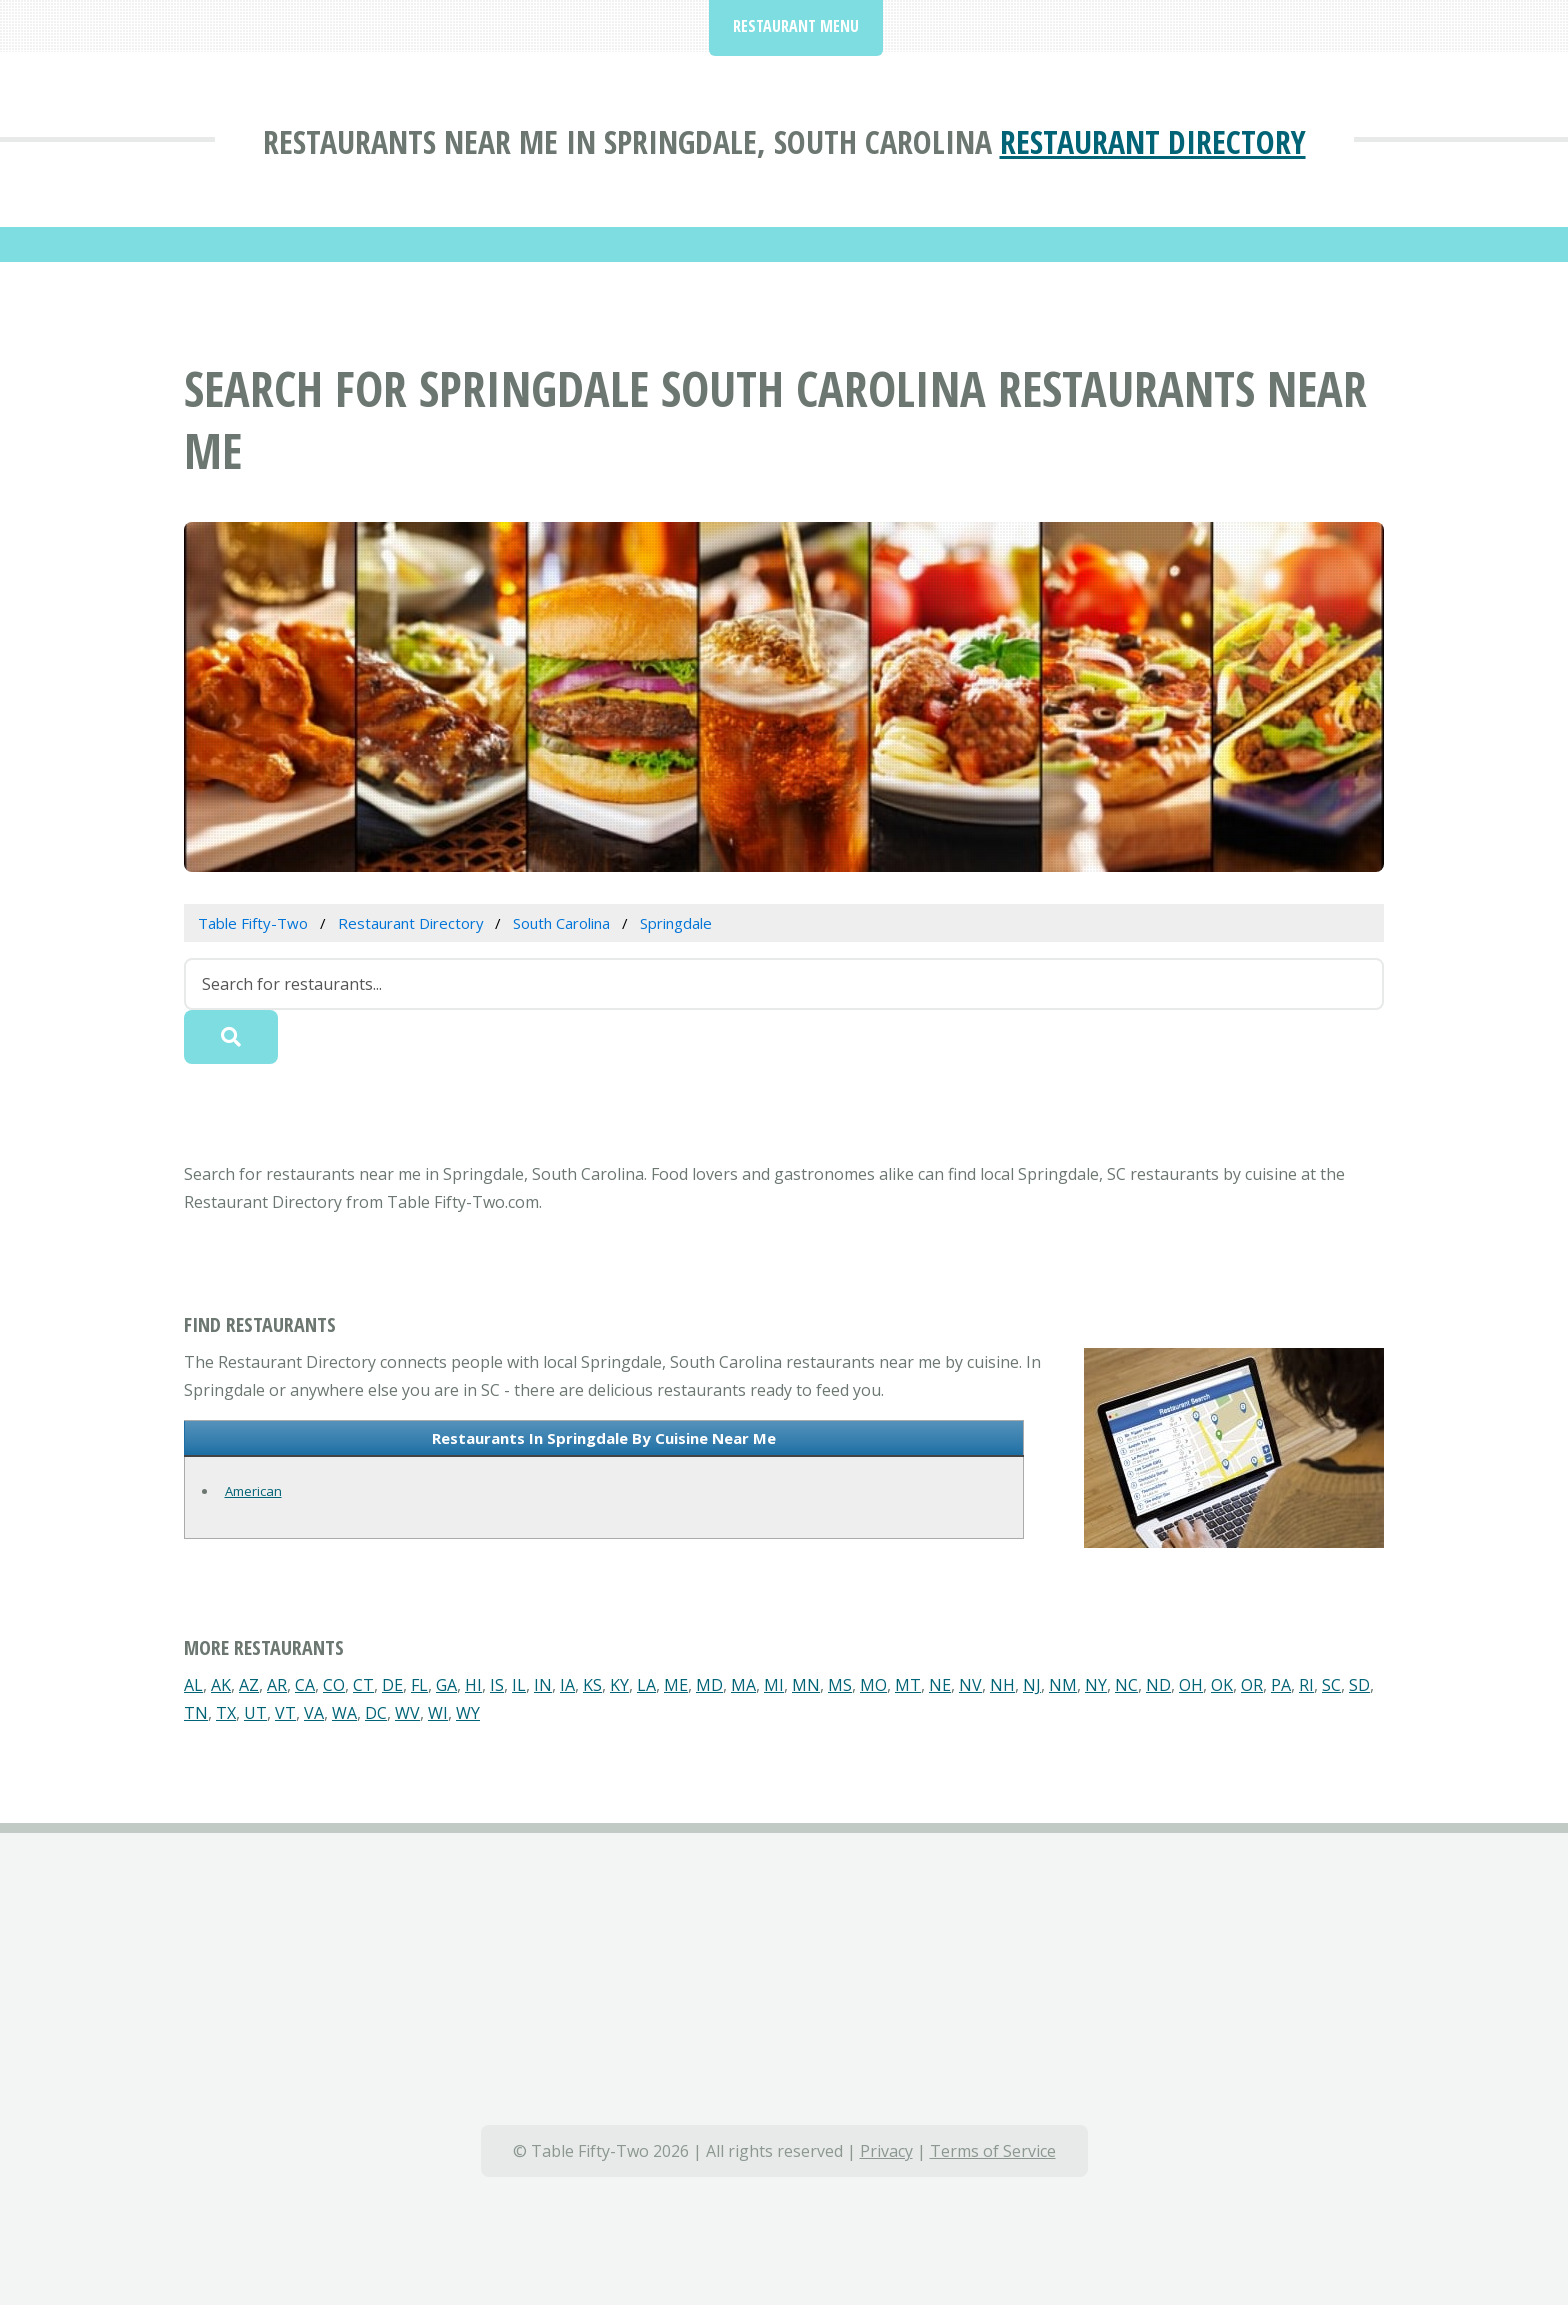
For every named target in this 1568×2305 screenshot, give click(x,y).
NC (1126, 1685)
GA (446, 1685)
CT (363, 1685)
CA (305, 1685)
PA (1281, 1685)
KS (592, 1685)
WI (438, 1713)
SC (1331, 1685)
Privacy (886, 2151)
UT (255, 1713)
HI (473, 1685)
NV (970, 1685)
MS (840, 1685)
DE (392, 1685)
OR (1252, 1685)
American (253, 1491)
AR (277, 1685)
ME (676, 1685)
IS (497, 1685)
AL (193, 1685)
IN (543, 1685)
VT (285, 1713)
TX (226, 1713)
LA (646, 1685)
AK (221, 1685)
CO (334, 1685)
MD (709, 1685)
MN (806, 1685)
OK (1222, 1685)
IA (567, 1685)
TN (196, 1713)
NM (1063, 1685)
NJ (1032, 1685)
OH (1191, 1685)
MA (743, 1685)
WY (468, 1713)
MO (873, 1685)
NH (1002, 1685)
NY (1096, 1685)
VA (314, 1713)
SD (1359, 1685)
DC (376, 1713)
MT (908, 1685)
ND (1158, 1685)
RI (1306, 1685)
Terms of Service (993, 2151)
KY (619, 1685)
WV (407, 1713)
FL (419, 1685)
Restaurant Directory (1153, 141)
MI (774, 1685)
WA (344, 1713)
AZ (249, 1685)
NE (940, 1685)
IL (519, 1685)
